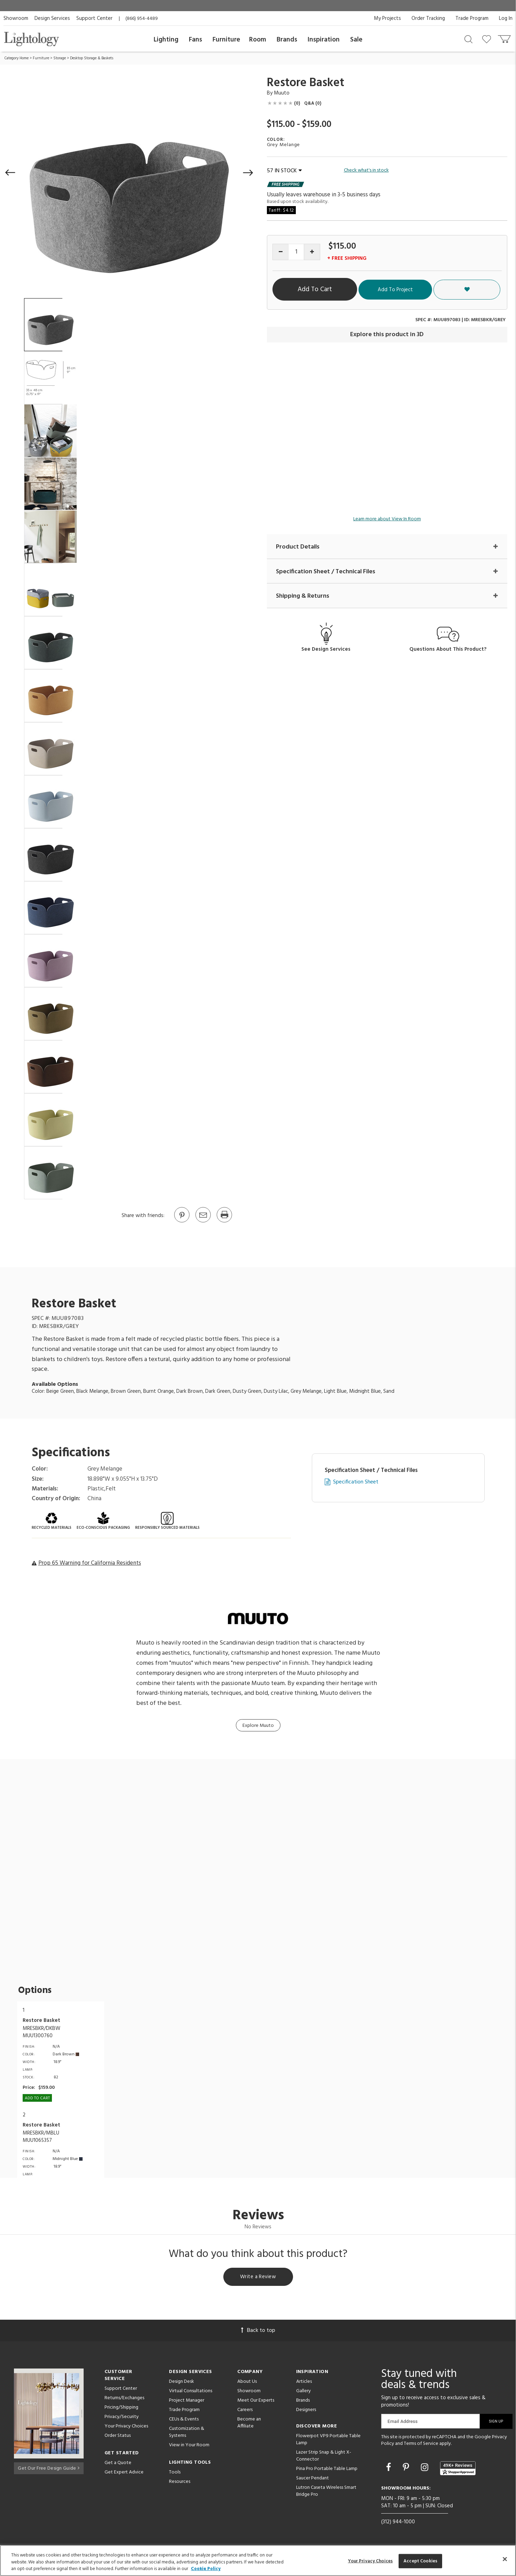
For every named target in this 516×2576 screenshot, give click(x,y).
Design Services (52, 18)
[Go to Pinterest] (181, 1221)
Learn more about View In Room (387, 519)
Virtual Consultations (190, 2392)
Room (257, 40)
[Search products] (468, 39)
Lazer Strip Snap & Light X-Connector (323, 2456)
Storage (59, 58)
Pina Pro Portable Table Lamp (326, 2470)
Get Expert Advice (124, 2473)
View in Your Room (189, 2446)
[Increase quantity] (312, 252)
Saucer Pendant (312, 2479)
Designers (306, 2411)
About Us (247, 2383)
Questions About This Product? (447, 650)
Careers (245, 2411)
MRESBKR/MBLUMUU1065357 (41, 2137)
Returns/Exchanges (124, 2399)
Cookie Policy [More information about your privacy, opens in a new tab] (206, 2569)
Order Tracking (428, 18)
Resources (179, 2483)
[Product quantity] (296, 252)
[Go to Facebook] (389, 2469)
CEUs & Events (184, 2420)
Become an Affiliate (249, 2423)
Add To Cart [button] (338, 289)
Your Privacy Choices (126, 2428)
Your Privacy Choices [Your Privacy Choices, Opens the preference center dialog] (370, 2560)
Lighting (166, 40)
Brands (287, 40)
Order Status (118, 2437)
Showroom (15, 18)
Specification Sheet (355, 1482)
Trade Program (471, 18)
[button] (10, 172)
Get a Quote (118, 2464)
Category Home (17, 58)
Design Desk (181, 2383)
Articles (304, 2383)
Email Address (402, 2422)
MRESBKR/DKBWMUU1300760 (41, 2032)
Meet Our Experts (255, 2401)
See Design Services (326, 650)
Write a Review (258, 2277)
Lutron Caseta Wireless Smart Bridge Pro (326, 2492)
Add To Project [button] (438, 289)
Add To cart (37, 2098)
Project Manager (186, 2401)
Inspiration (324, 40)
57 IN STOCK (284, 170)
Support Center (94, 18)
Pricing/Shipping (121, 2408)
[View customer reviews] (457, 2469)
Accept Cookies (420, 2560)
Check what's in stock (366, 170)
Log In (506, 18)
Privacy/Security (122, 2418)
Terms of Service (421, 2445)
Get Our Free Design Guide (48, 2468)
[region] (258, 2560)
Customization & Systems (186, 2433)
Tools (174, 2473)
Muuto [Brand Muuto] (282, 93)
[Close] (505, 2559)
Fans (195, 40)
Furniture (226, 40)
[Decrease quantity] (280, 252)
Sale (356, 40)
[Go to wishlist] (488, 39)
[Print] (224, 1221)
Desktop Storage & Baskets (91, 58)
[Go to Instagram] (425, 2469)
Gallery (303, 2392)
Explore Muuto (258, 1726)
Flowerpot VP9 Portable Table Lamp (328, 2440)
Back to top (258, 2331)
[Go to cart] (505, 37)
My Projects (387, 18)
